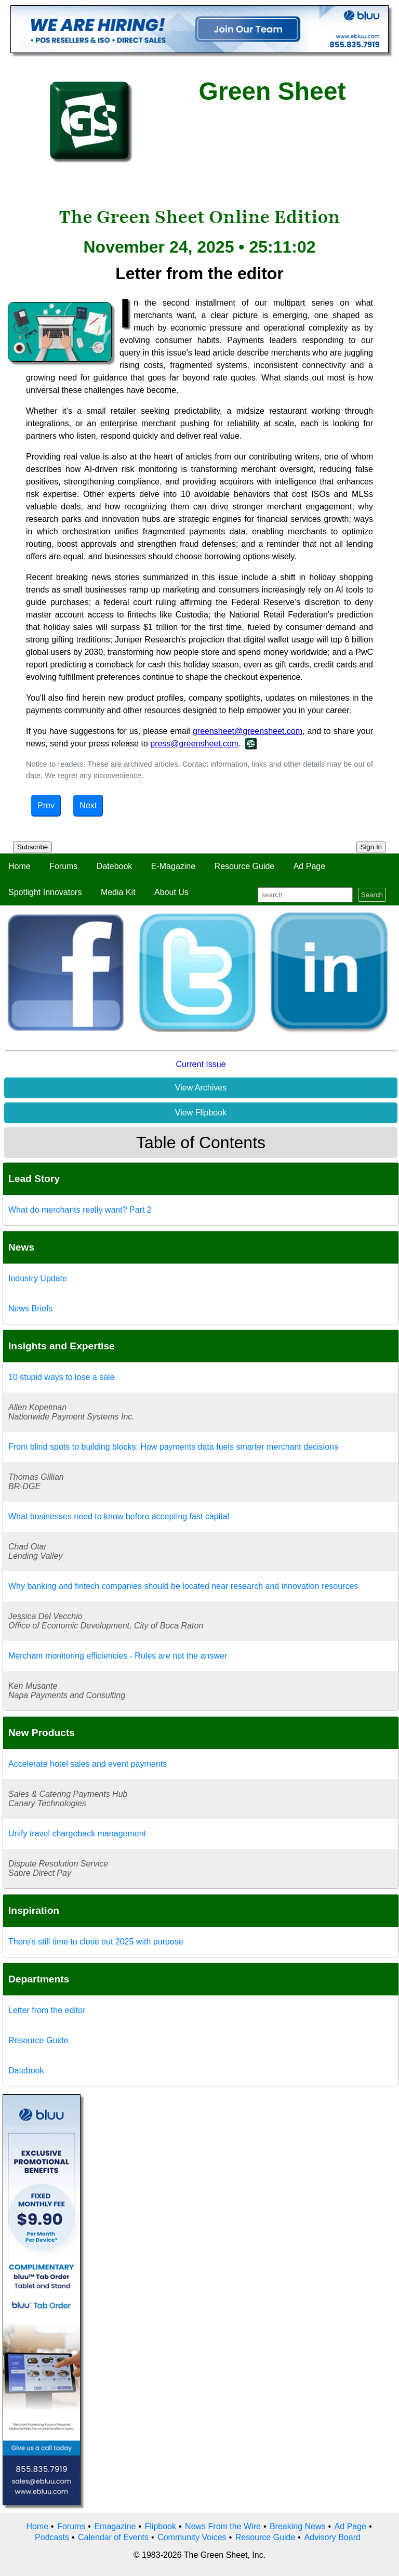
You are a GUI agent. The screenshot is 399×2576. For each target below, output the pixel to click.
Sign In (371, 847)
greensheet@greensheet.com (247, 731)
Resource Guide (245, 866)
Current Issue (200, 1064)
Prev (46, 805)
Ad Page (309, 866)
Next (88, 805)
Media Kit (118, 892)
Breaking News (298, 2526)
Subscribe (32, 847)
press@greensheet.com (194, 743)
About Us (171, 892)
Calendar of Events (113, 2537)
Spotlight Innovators (45, 892)
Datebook (114, 866)
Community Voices (192, 2537)
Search (372, 895)
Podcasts (52, 2537)
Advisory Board (332, 2537)
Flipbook (160, 2526)
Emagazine (115, 2526)
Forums (63, 866)
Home (19, 866)
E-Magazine (173, 866)
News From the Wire (223, 2526)
